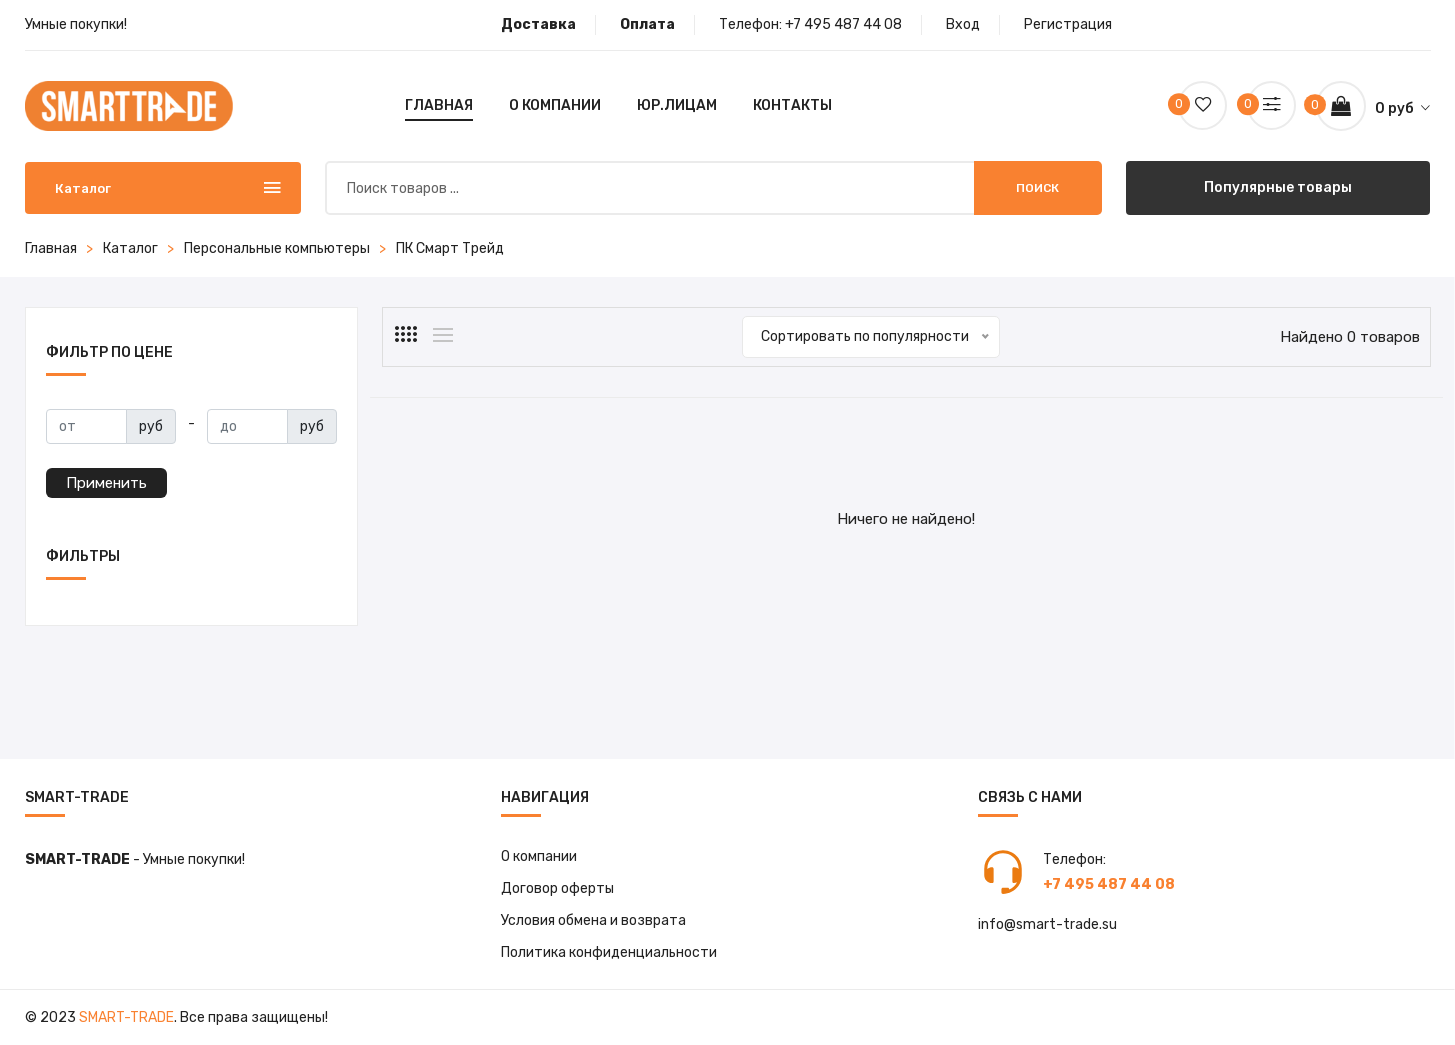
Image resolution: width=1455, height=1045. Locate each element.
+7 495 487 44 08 (843, 24)
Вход (963, 24)
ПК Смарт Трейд (450, 248)
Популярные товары (1278, 187)
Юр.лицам (677, 105)
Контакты (792, 105)
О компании (555, 105)
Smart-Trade (126, 1017)
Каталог (130, 248)
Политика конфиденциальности (609, 952)
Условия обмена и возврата (593, 920)
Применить (106, 483)
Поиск (1037, 188)
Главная (439, 105)
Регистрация (1068, 24)
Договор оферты (558, 888)
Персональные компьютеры (277, 248)
